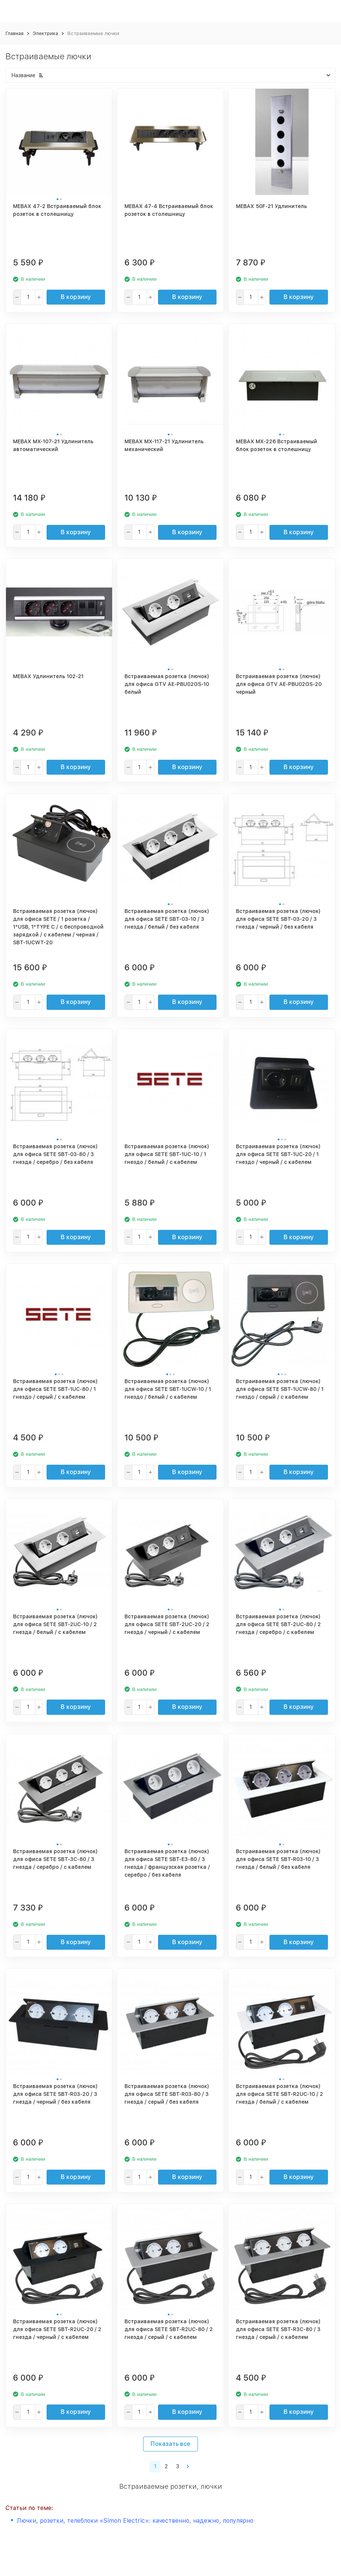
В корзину (76, 296)
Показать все (170, 2443)
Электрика (45, 33)
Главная (14, 33)
